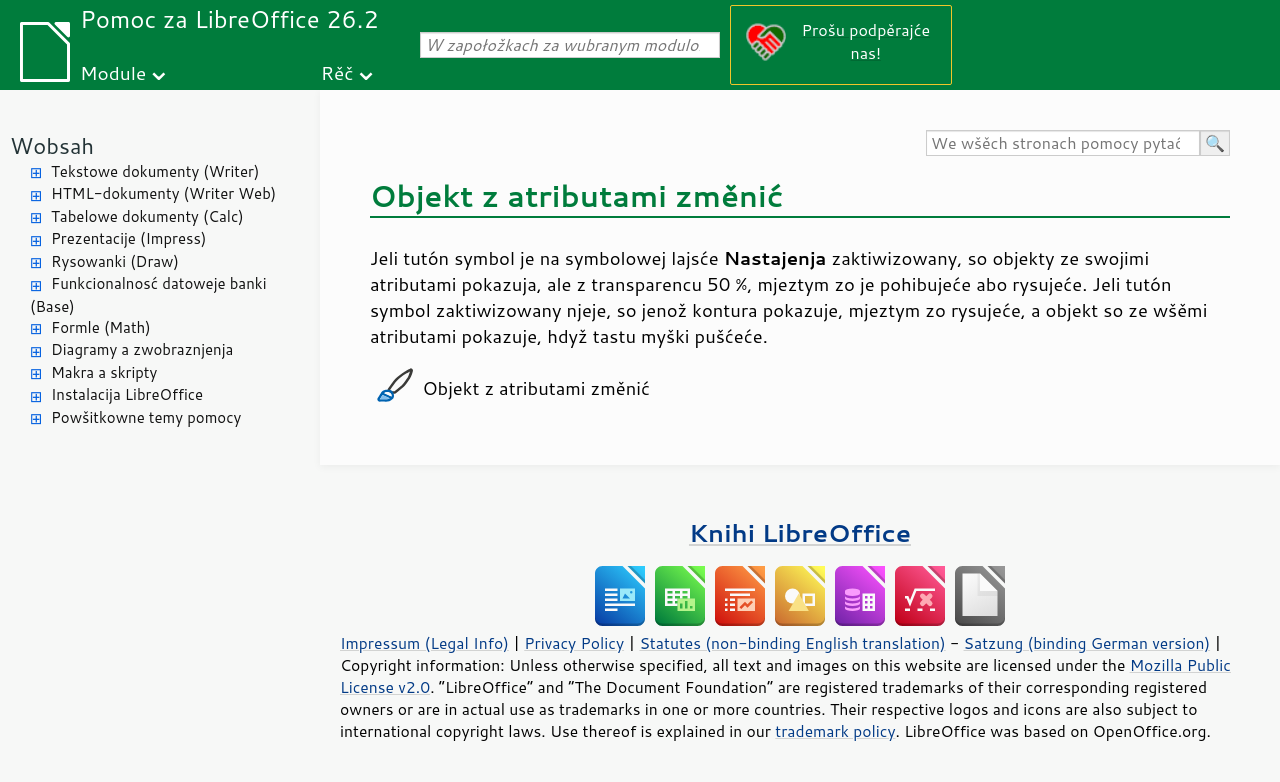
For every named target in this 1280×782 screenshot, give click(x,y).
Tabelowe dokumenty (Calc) (147, 216)
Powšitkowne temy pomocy (146, 417)
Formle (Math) (101, 327)
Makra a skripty (104, 372)
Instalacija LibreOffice (127, 394)
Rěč (337, 72)
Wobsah (52, 145)
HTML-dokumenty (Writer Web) (163, 193)
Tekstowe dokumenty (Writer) (155, 171)
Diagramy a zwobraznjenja (142, 349)
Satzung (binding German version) (1087, 643)
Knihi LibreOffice (800, 532)
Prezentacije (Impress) (128, 238)
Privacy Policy (574, 643)
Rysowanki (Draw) (115, 261)
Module (113, 72)
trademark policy (835, 731)
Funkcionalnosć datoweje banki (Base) (148, 295)
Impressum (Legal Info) (424, 643)
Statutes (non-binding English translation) (792, 643)
